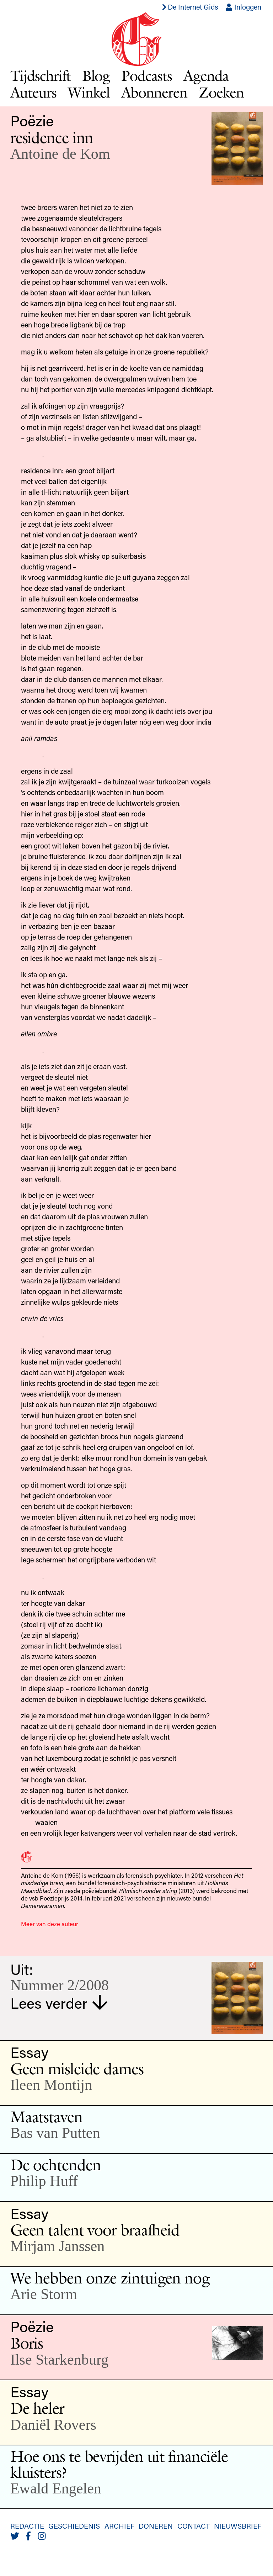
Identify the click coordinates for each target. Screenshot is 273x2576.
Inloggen (243, 6)
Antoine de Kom (60, 153)
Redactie (27, 2525)
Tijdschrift (40, 75)
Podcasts (146, 75)
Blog (96, 75)
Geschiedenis (74, 2525)
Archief (119, 2525)
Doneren (156, 2525)
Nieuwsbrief (237, 2525)
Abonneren (154, 92)
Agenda (206, 75)
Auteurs (33, 92)
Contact (193, 2525)
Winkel (89, 92)
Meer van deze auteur (49, 1924)
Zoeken (221, 92)
